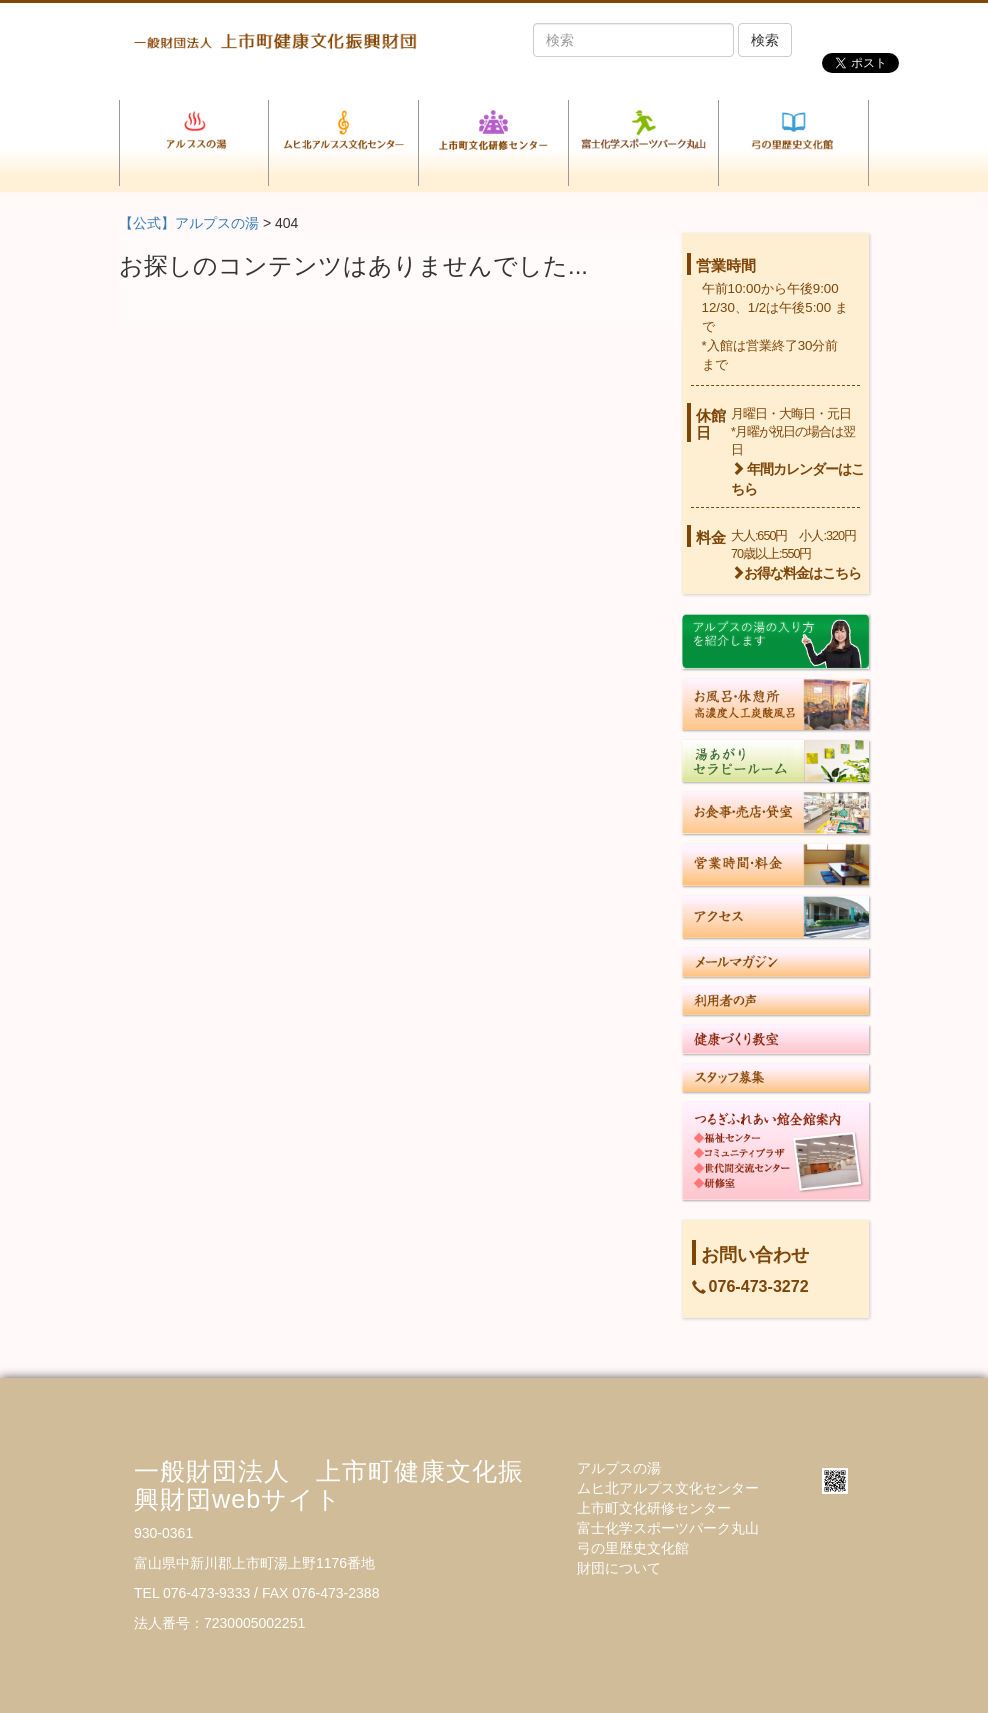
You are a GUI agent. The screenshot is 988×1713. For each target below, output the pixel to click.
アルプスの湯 (619, 1468)
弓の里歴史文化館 (633, 1548)
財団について (619, 1568)
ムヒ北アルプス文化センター (668, 1488)
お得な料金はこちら (796, 573)
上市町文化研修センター (654, 1508)
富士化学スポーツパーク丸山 (668, 1528)
